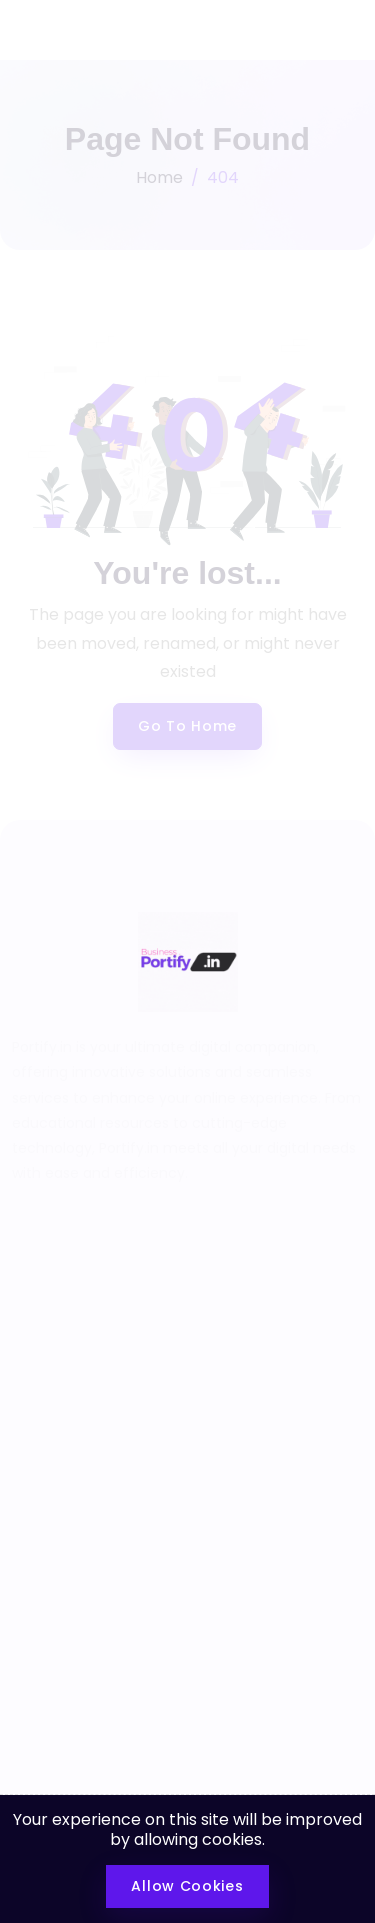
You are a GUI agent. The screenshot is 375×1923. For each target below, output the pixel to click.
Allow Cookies (187, 1886)
